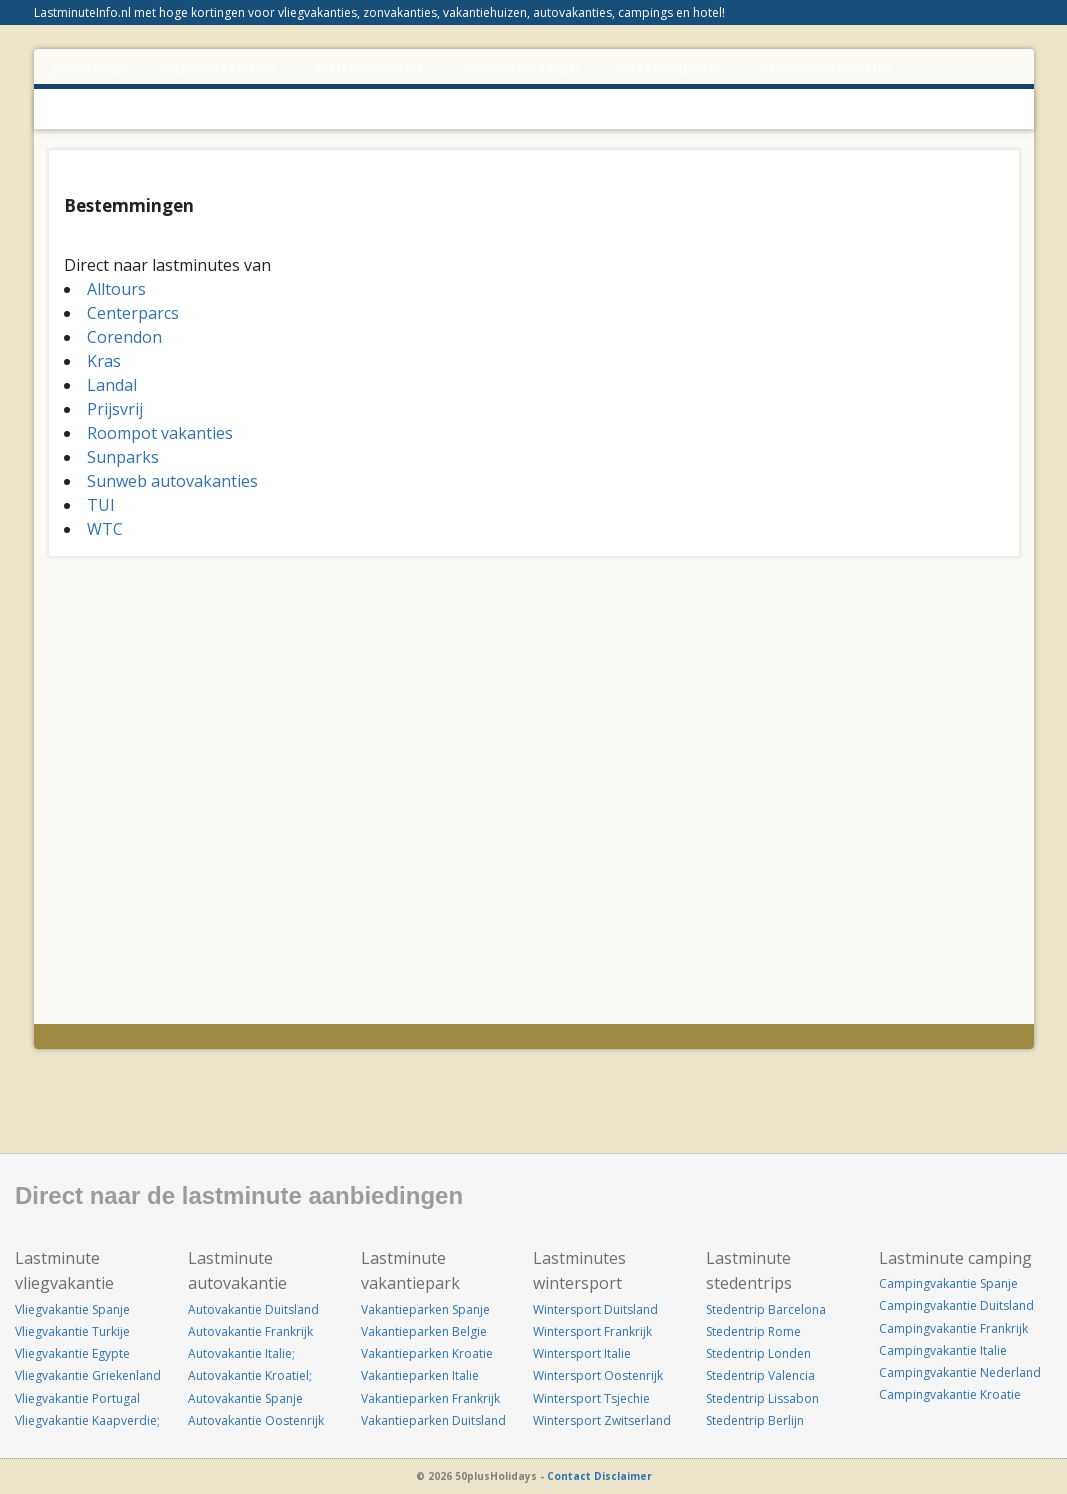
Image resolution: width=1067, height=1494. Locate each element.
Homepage (90, 69)
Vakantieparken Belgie (424, 1331)
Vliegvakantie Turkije (72, 1331)
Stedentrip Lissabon (762, 1398)
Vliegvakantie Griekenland (88, 1375)
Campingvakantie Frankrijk (953, 1328)
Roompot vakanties (160, 433)
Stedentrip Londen (758, 1353)
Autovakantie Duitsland (253, 1309)
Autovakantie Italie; (241, 1353)
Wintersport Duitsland (595, 1309)
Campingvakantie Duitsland (956, 1305)
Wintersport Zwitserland (602, 1420)
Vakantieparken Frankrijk (430, 1398)
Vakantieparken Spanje (425, 1309)
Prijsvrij (115, 409)
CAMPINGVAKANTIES (825, 69)
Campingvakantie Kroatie (950, 1394)
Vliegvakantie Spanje (72, 1309)
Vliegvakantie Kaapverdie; (87, 1420)
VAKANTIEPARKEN (522, 69)
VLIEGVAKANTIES (221, 69)
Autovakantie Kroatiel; (250, 1375)
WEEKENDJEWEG (669, 69)
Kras (104, 361)
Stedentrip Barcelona (766, 1309)
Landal (112, 385)
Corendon (124, 337)
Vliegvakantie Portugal (77, 1398)
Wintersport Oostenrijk (598, 1375)
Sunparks (123, 457)
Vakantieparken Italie (420, 1375)
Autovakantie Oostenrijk (256, 1420)
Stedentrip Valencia (760, 1375)
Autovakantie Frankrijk (250, 1331)
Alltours (116, 289)
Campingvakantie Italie (943, 1350)
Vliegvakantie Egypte (72, 1353)
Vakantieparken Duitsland (433, 1420)
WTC (105, 529)
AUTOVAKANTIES (370, 69)
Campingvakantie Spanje (948, 1283)
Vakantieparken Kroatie (427, 1353)
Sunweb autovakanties (172, 481)
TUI (101, 505)
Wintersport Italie (582, 1353)
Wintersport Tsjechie (591, 1398)
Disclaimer (623, 1476)
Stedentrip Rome (753, 1331)
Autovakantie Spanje (245, 1398)
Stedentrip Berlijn (755, 1420)
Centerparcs (133, 313)
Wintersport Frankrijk (592, 1331)
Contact (569, 1476)
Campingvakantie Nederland (960, 1372)
